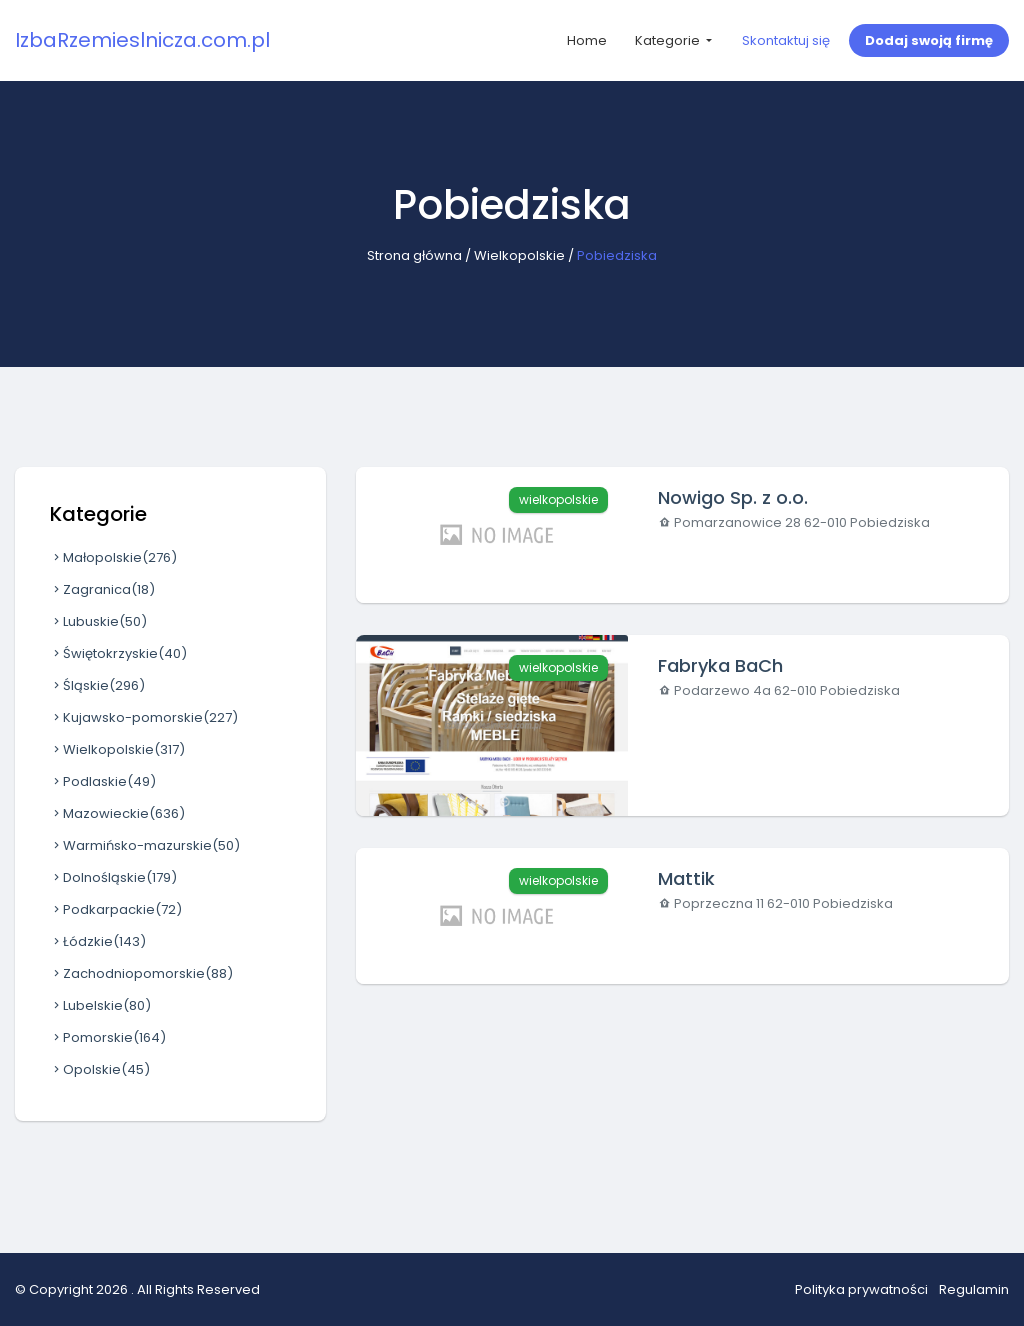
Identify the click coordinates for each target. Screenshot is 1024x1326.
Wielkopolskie (519, 255)
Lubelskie (100, 1005)
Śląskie (97, 685)
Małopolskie (113, 557)
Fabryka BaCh (720, 665)
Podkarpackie (116, 909)
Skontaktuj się (786, 40)
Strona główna (414, 255)
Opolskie (100, 1069)
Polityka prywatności (861, 1289)
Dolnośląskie (113, 877)
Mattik (686, 878)
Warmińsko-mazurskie (145, 845)
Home (587, 40)
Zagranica (102, 589)
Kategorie (669, 40)
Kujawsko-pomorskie (144, 717)
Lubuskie (98, 621)
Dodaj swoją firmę (929, 40)
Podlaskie (103, 781)
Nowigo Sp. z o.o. (733, 497)
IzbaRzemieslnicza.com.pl (142, 40)
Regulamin (974, 1289)
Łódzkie (98, 941)
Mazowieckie (117, 813)
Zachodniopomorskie (141, 973)
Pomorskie (108, 1037)
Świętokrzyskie (118, 653)
